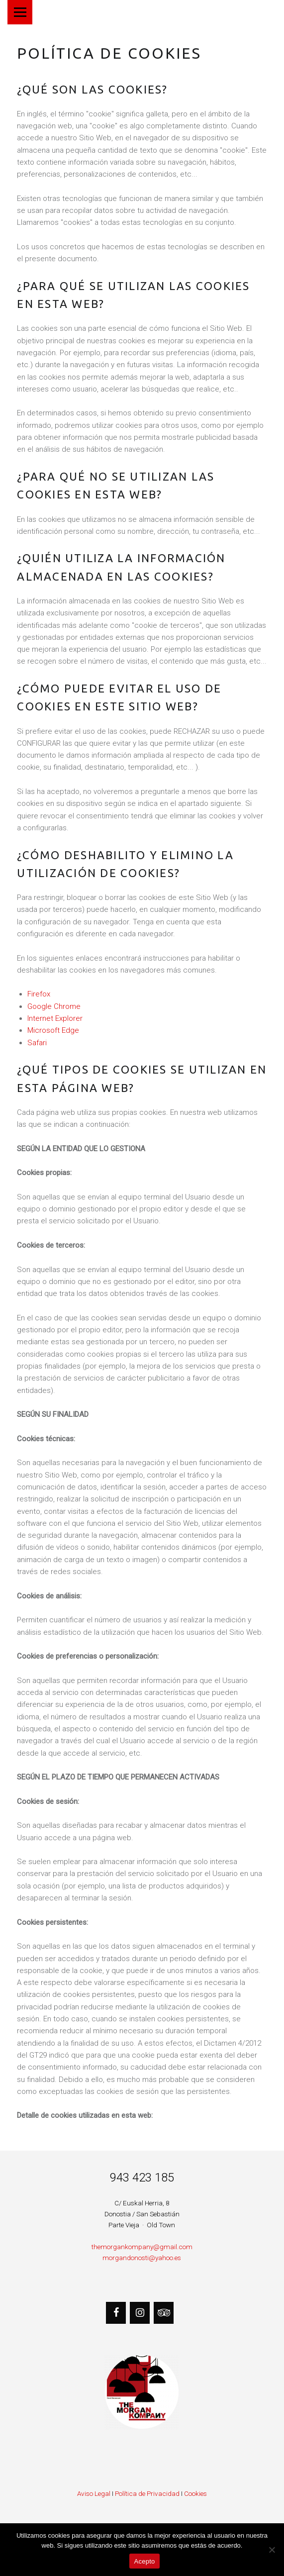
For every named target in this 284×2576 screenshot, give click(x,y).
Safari (37, 1042)
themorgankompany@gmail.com (142, 2247)
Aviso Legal (93, 2493)
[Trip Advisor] (164, 2312)
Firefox (38, 994)
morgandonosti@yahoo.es (141, 2258)
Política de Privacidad (147, 2493)
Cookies (195, 2493)
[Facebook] (116, 2312)
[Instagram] (140, 2312)
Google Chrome (54, 1006)
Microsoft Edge (53, 1030)
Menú (19, 12)
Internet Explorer (55, 1018)
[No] (272, 2550)
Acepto (144, 2561)
